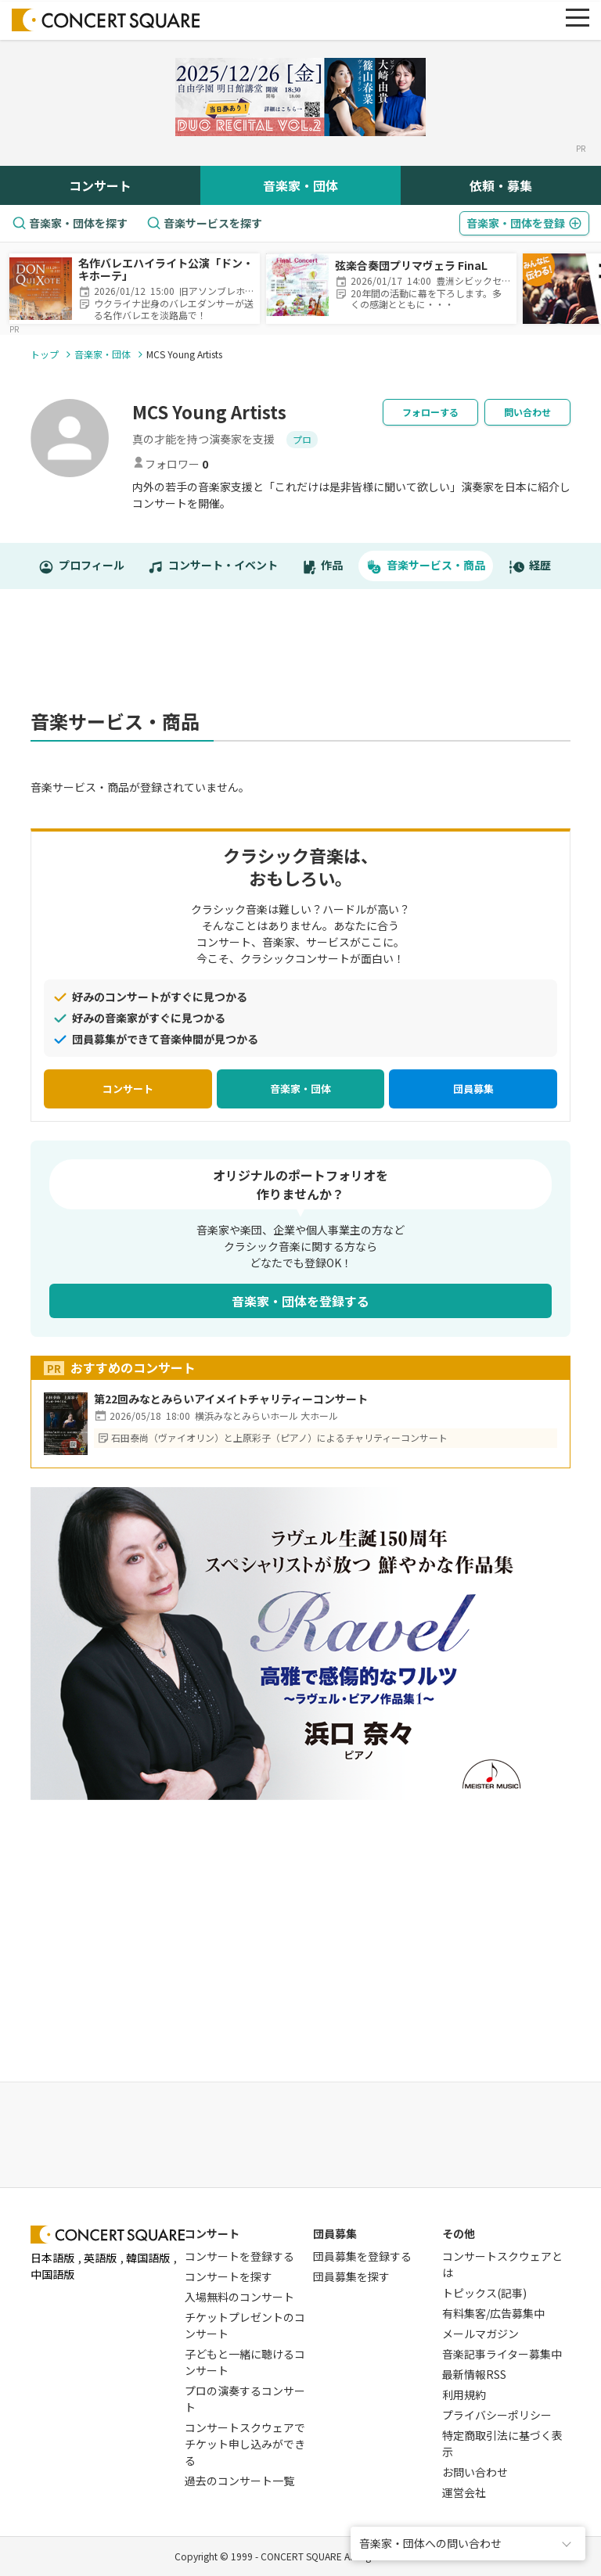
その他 (458, 2233)
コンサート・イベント (213, 565)
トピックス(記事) (484, 2293)
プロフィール (81, 565)
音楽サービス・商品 (425, 565)
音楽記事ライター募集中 (502, 2354)
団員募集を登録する (362, 2256)
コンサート (100, 185)
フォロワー (170, 464)
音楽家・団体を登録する (300, 1301)
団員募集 (473, 1088)
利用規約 (464, 2394)
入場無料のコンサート (239, 2297)
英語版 (100, 2257)
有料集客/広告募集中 (493, 2313)
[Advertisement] (315, 657)
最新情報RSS (474, 2374)
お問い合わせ (475, 2472)
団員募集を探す (351, 2276)
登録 (524, 223)
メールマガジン (480, 2333)
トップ (45, 354)
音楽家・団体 (300, 185)
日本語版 (52, 2257)
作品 (322, 565)
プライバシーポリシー (497, 2415)
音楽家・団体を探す (70, 223)
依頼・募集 (501, 185)
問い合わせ (527, 412)
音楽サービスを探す (204, 223)
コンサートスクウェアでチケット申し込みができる (245, 2444)
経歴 (530, 565)
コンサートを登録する (239, 2256)
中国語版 (52, 2274)
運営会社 (464, 2492)
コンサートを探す (228, 2276)
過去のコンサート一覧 (239, 2480)
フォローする (430, 412)
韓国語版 (148, 2257)
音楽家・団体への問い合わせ (430, 2543)
